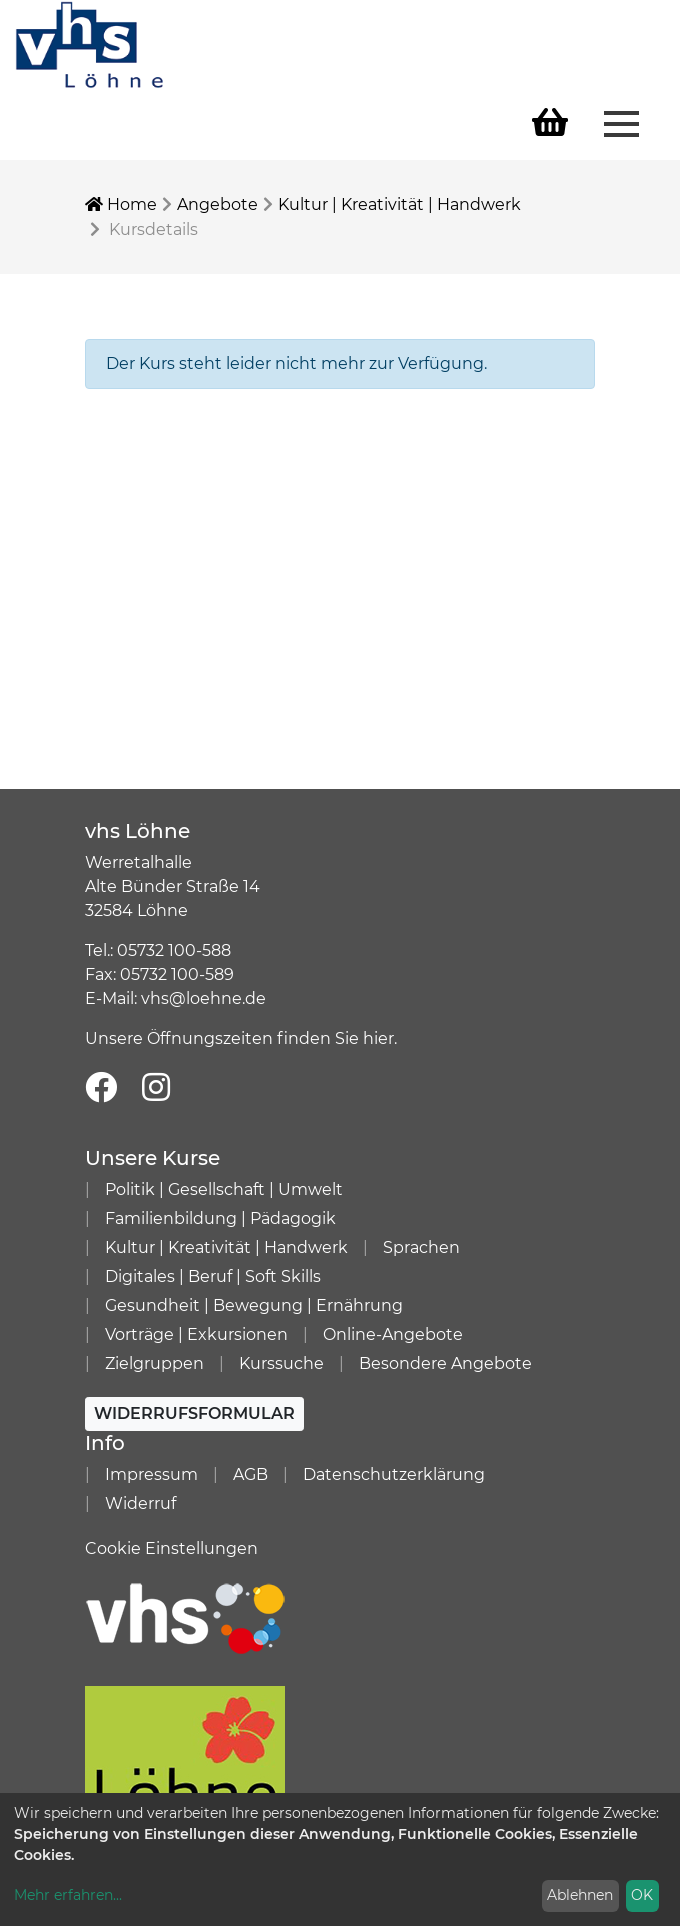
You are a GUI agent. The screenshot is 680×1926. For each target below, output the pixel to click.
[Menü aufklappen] (621, 122)
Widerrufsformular (194, 1413)
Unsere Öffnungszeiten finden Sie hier (239, 1038)
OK (642, 1895)
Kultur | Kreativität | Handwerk (399, 204)
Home (121, 204)
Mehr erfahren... (68, 1895)
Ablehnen (580, 1895)
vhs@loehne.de (203, 998)
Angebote (217, 204)
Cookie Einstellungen (171, 1548)
